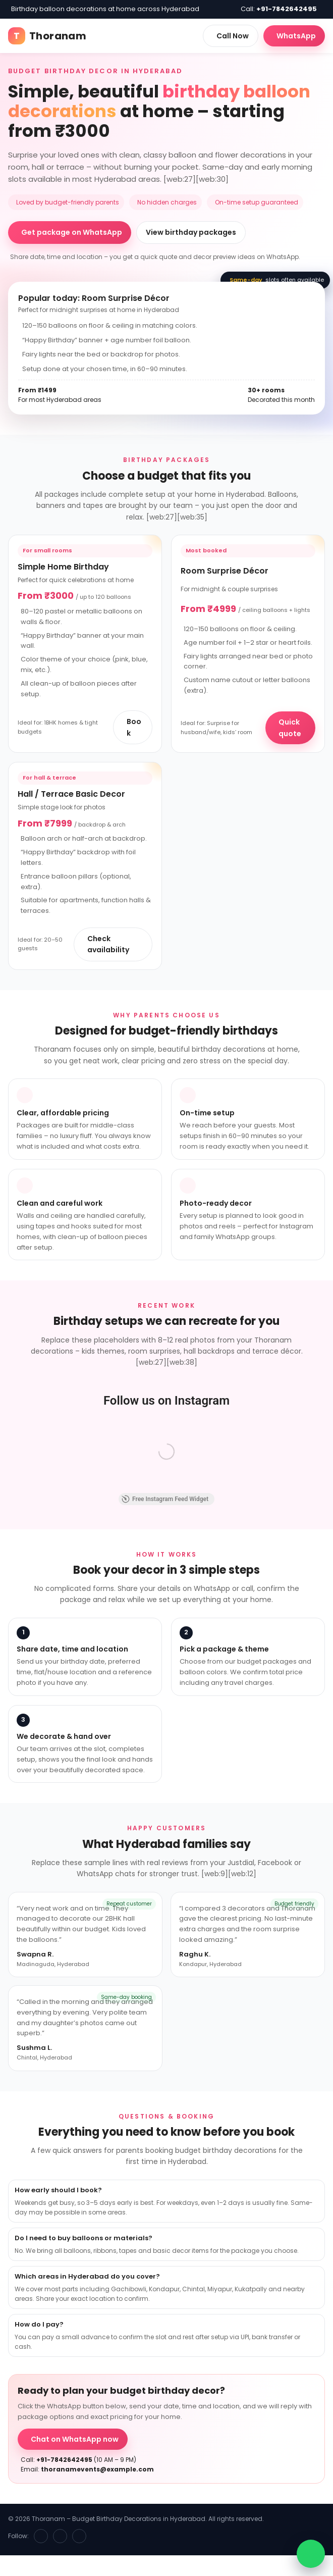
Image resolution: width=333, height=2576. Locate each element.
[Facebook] (41, 2536)
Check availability (108, 944)
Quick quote (290, 727)
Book (134, 727)
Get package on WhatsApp (71, 232)
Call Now (232, 36)
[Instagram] (60, 2536)
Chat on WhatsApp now (75, 2439)
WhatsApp (296, 36)
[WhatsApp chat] (311, 2554)
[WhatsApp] (79, 2536)
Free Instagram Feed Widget (165, 1499)
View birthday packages (191, 232)
